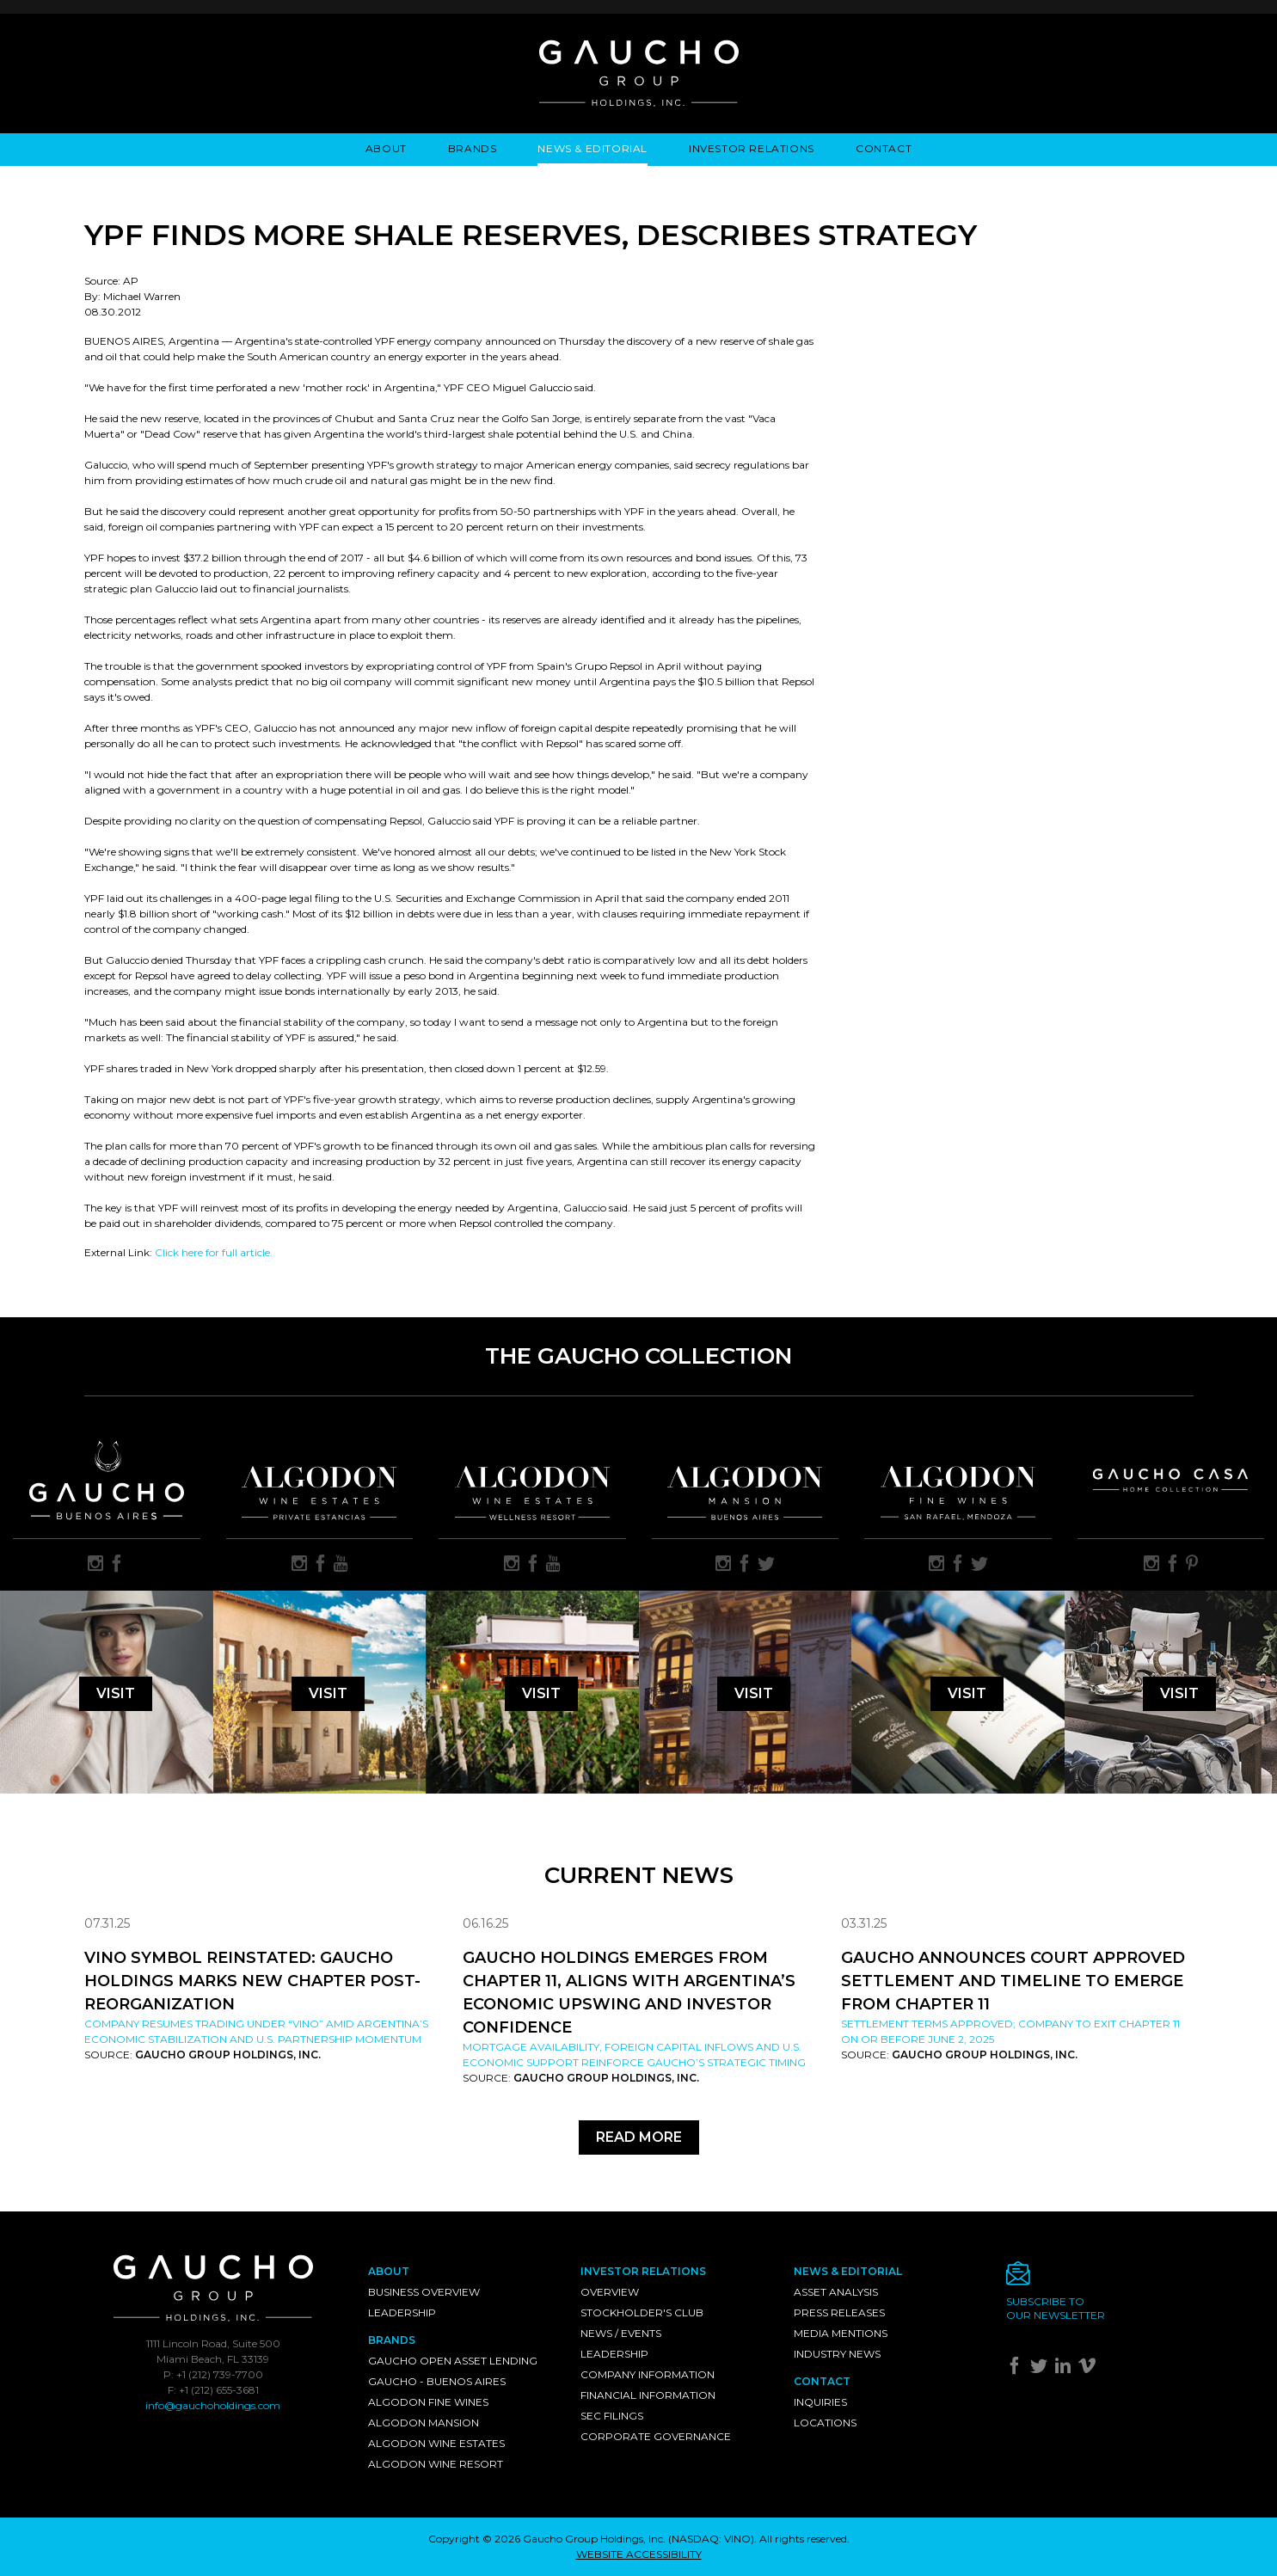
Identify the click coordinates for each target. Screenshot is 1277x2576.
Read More (639, 2137)
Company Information (647, 2374)
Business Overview (424, 2291)
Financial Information (647, 2395)
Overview (609, 2291)
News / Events (620, 2333)
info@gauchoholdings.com (212, 2405)
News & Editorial (592, 148)
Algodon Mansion (423, 2422)
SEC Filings (611, 2415)
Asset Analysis (836, 2291)
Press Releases (839, 2312)
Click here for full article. (214, 1252)
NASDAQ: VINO (711, 2538)
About (386, 148)
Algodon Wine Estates (436, 2443)
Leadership (402, 2312)
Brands (472, 148)
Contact (884, 148)
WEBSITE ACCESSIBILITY (639, 2554)
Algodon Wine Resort (435, 2463)
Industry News (837, 2353)
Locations (825, 2422)
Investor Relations (751, 148)
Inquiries (820, 2401)
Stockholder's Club (641, 2312)
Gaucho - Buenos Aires (437, 2381)
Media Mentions (840, 2333)
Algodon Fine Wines (428, 2401)
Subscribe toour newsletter (1055, 2308)
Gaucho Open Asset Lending (452, 2360)
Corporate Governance (655, 2436)
